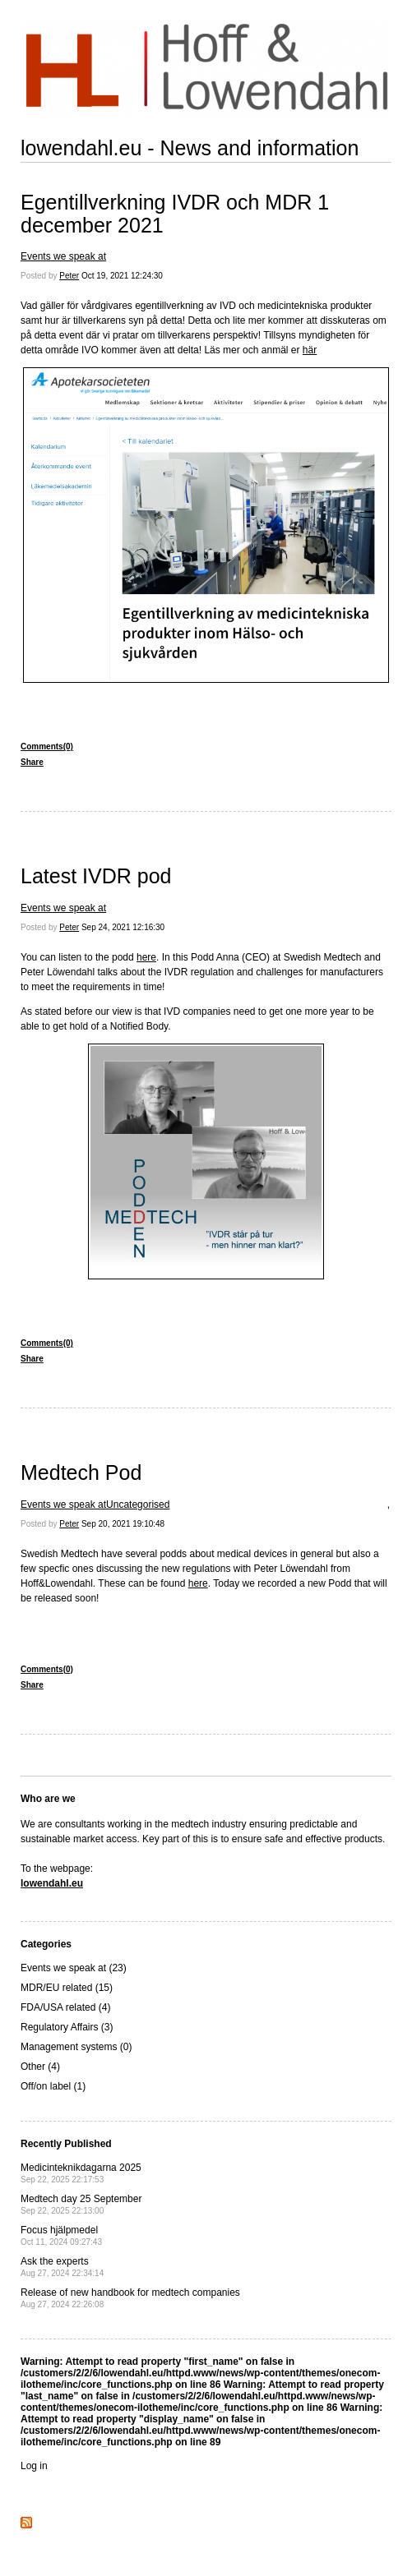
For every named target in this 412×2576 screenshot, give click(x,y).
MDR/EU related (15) (67, 1987)
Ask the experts (62, 2267)
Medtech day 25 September (81, 2204)
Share (32, 762)
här (310, 350)
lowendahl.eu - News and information (190, 147)
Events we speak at (63, 256)
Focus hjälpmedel (61, 2235)
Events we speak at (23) (74, 1968)
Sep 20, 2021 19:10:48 (122, 1523)
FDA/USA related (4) (65, 2007)
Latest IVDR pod (96, 875)
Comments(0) (47, 746)
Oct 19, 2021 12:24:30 (122, 275)
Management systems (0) (76, 2047)
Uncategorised (137, 1504)
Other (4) (40, 2066)
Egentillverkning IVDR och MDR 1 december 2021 (175, 214)
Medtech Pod (81, 1472)
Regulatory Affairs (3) (67, 2027)
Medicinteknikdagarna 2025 (81, 2173)
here (146, 957)
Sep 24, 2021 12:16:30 (122, 927)
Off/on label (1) (53, 2086)
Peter (69, 275)
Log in (34, 2466)
